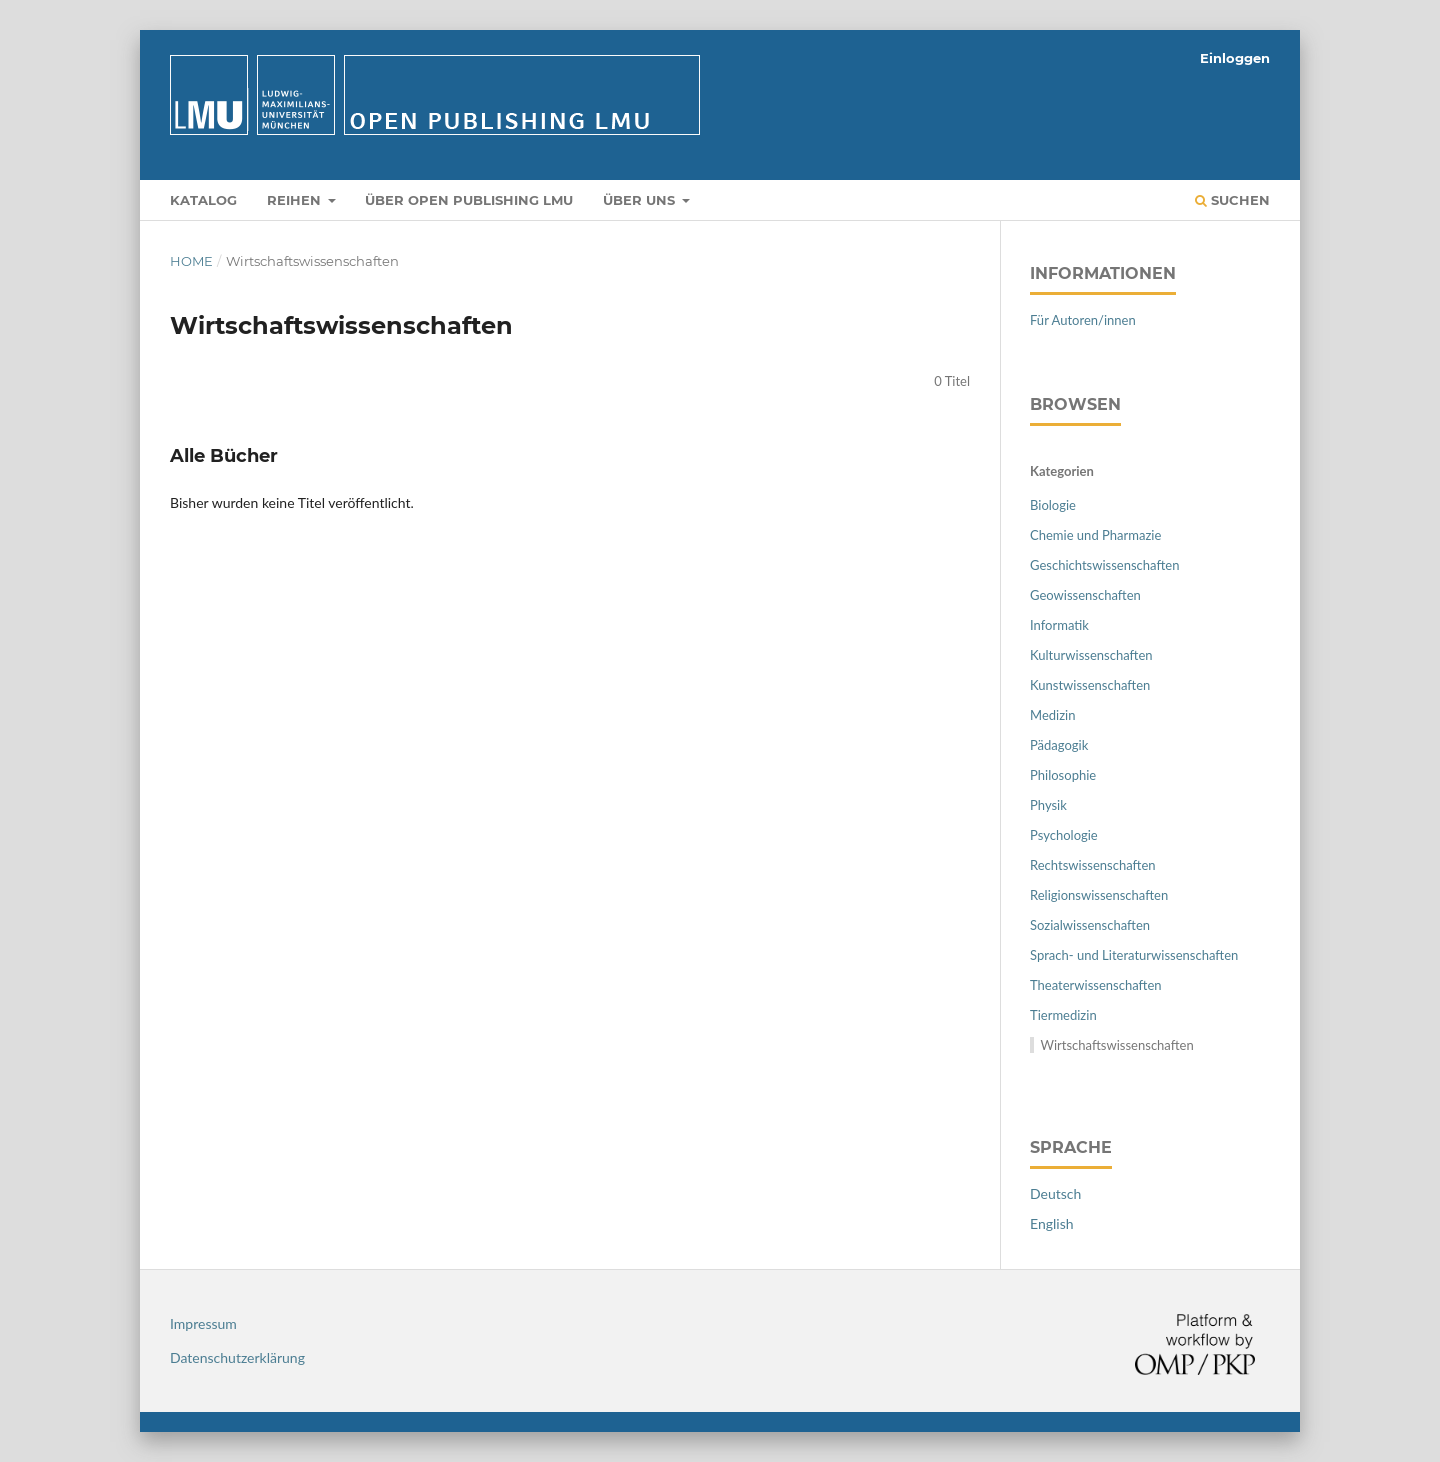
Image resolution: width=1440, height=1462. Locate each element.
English (1052, 1223)
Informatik (1059, 625)
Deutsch (1055, 1193)
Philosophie (1063, 775)
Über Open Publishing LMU (469, 200)
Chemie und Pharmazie (1095, 535)
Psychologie (1064, 835)
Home (191, 261)
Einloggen (1235, 58)
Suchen (1232, 200)
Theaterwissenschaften (1096, 985)
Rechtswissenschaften (1093, 865)
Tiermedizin (1063, 1015)
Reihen (296, 200)
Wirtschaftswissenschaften (1117, 1045)
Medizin (1052, 715)
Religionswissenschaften (1099, 895)
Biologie (1053, 505)
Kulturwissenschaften (1091, 655)
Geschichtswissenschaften (1104, 565)
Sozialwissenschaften (1090, 925)
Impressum (203, 1323)
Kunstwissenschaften (1090, 685)
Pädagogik (1059, 745)
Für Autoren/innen (1083, 320)
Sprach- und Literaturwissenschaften (1134, 955)
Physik (1048, 805)
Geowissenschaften (1085, 595)
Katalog (203, 200)
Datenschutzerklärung (237, 1357)
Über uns (641, 200)
